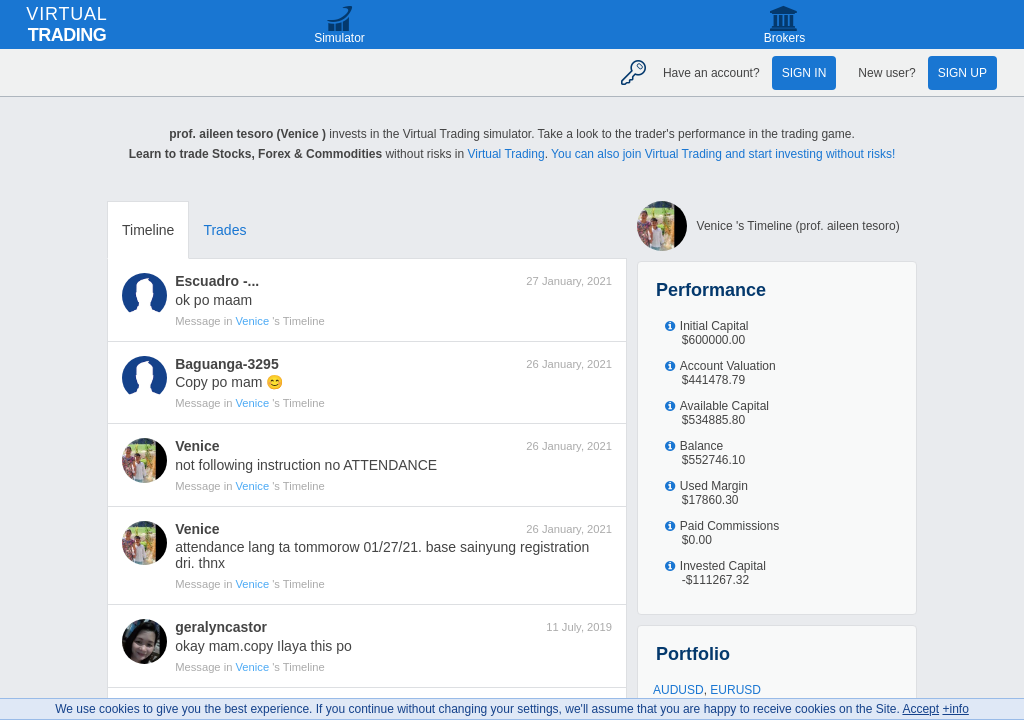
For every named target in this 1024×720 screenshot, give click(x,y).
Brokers (784, 38)
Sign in (804, 73)
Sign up (962, 73)
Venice (254, 321)
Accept (920, 709)
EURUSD (735, 690)
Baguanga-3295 (226, 364)
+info (955, 709)
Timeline (148, 230)
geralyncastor (221, 627)
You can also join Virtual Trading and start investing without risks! (723, 154)
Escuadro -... (217, 281)
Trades (224, 230)
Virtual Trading (505, 154)
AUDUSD (678, 690)
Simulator (339, 38)
